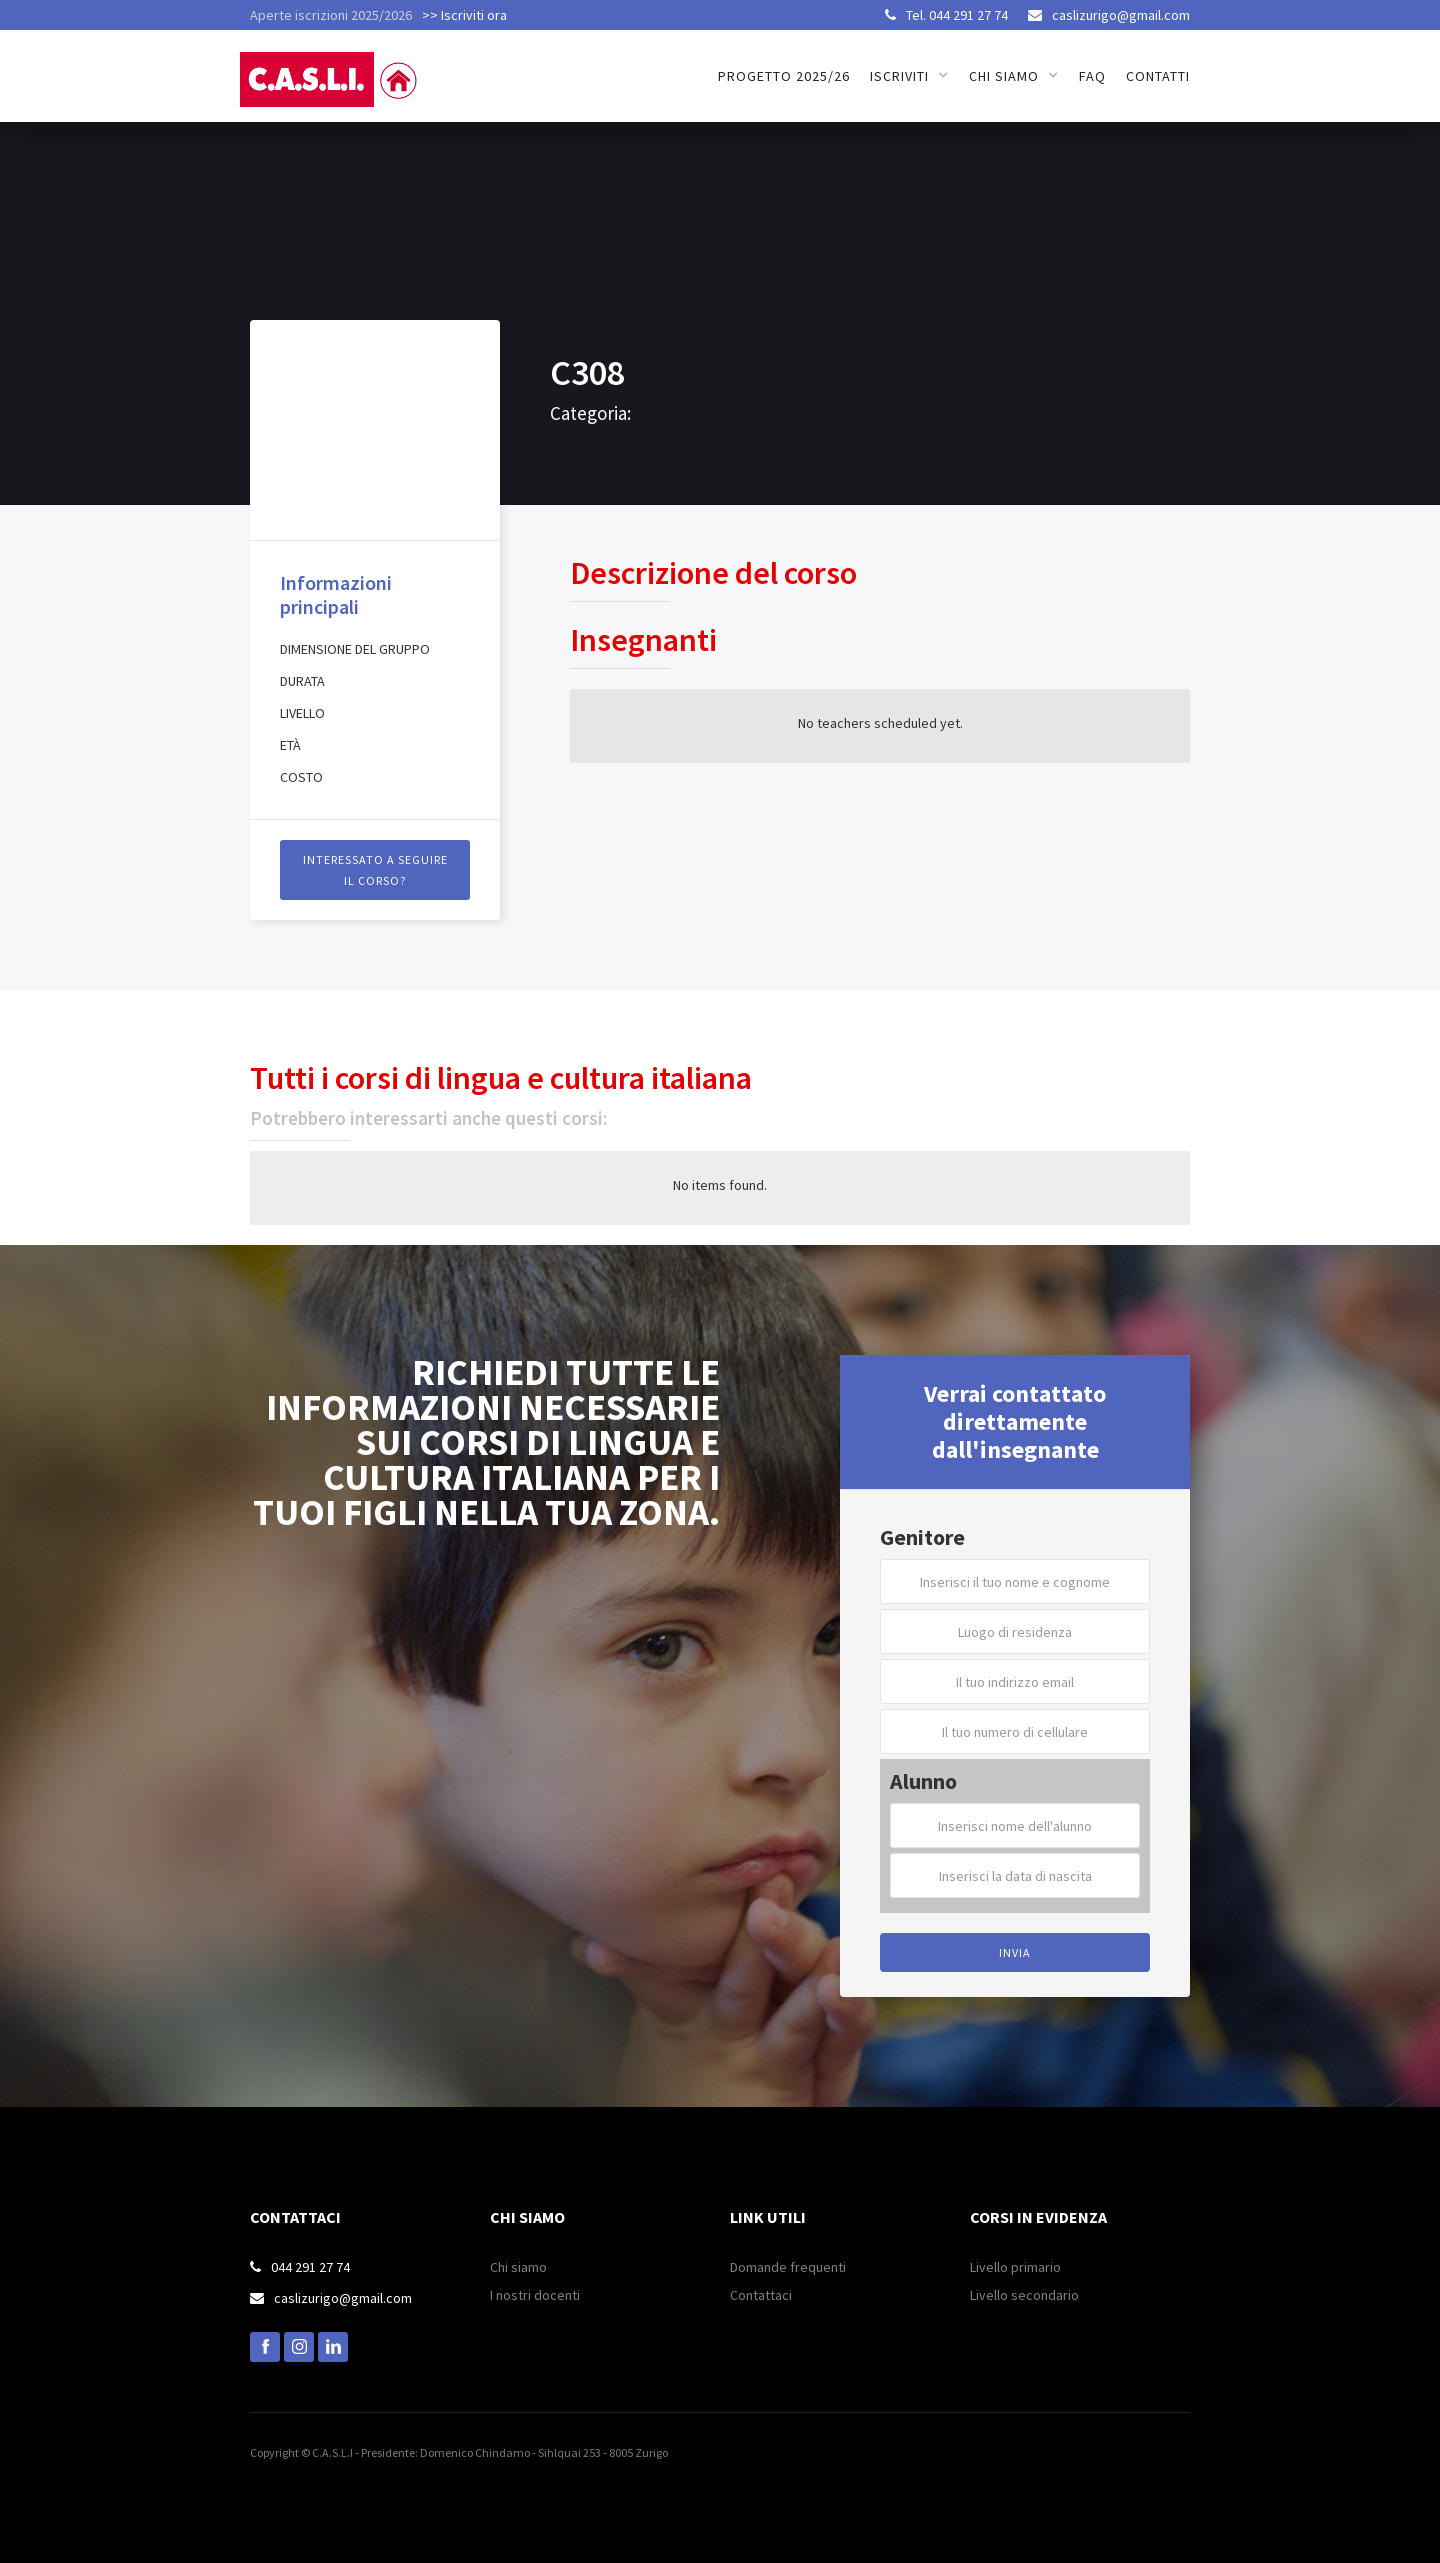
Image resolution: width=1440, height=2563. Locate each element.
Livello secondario (1024, 2295)
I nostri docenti (535, 2295)
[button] (909, 76)
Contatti (1158, 76)
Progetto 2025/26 (784, 76)
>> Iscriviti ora (464, 15)
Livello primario (1015, 2267)
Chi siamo (518, 2267)
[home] (332, 68)
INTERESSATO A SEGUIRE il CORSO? (375, 870)
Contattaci (761, 2295)
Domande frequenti (788, 2267)
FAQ (1092, 76)
